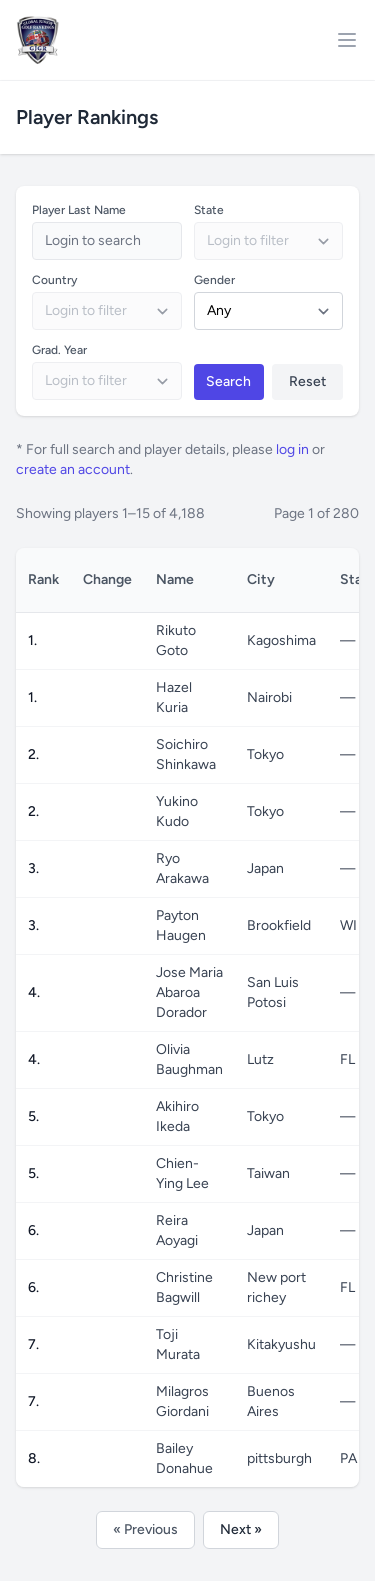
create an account (73, 469)
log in (292, 449)
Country (54, 280)
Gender (214, 280)
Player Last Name (79, 210)
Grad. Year (59, 350)
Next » (241, 1529)
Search (228, 381)
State (209, 210)
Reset (307, 381)
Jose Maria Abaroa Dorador (189, 992)
